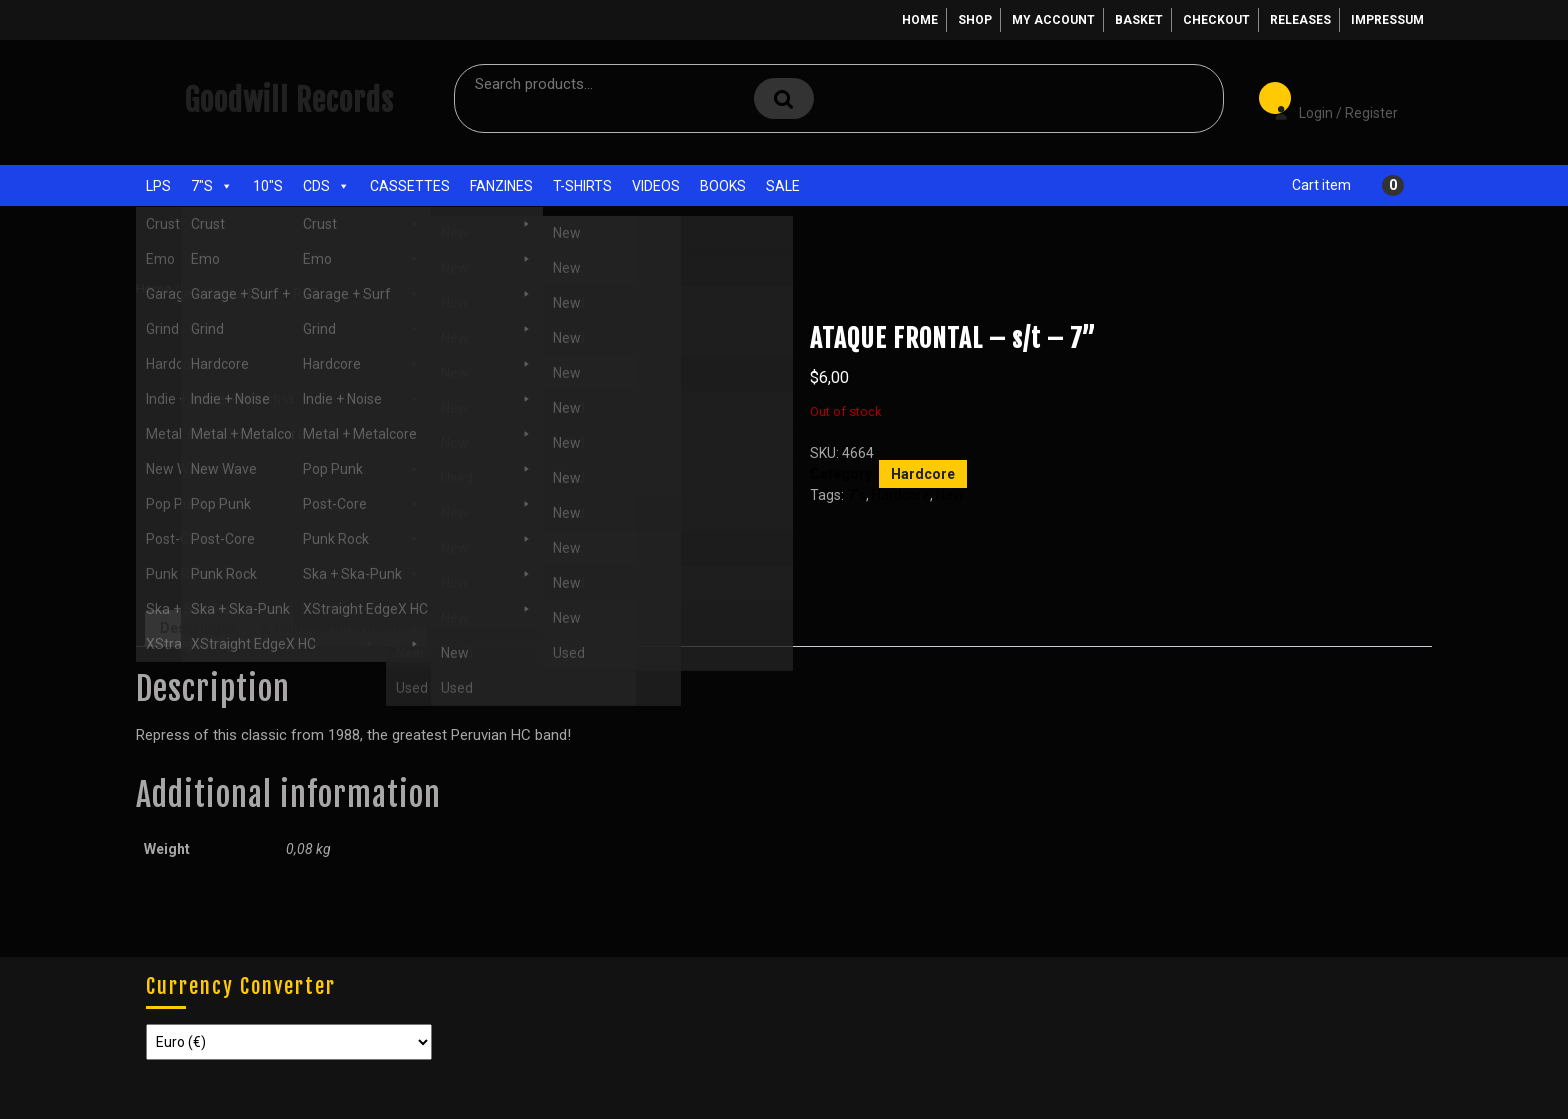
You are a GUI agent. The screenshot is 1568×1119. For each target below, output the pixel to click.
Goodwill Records (289, 100)
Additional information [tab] (336, 628)
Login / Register (1326, 99)
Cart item (1321, 185)
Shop (975, 20)
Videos (656, 186)
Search (784, 98)
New (950, 495)
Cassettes (410, 186)
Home (920, 20)
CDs (326, 186)
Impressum (1387, 20)
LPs (158, 186)
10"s (268, 186)
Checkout (1216, 20)
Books (723, 186)
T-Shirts (582, 186)
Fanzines (501, 186)
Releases (1300, 20)
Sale (783, 186)
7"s (212, 186)
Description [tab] (199, 628)
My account (1053, 20)
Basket (1139, 20)
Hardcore (279, 288)
